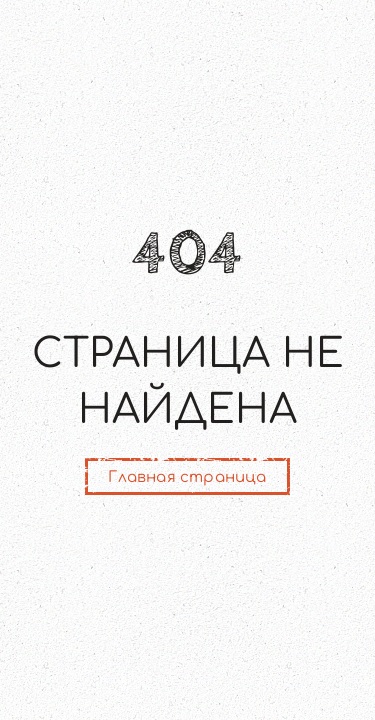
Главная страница (187, 477)
